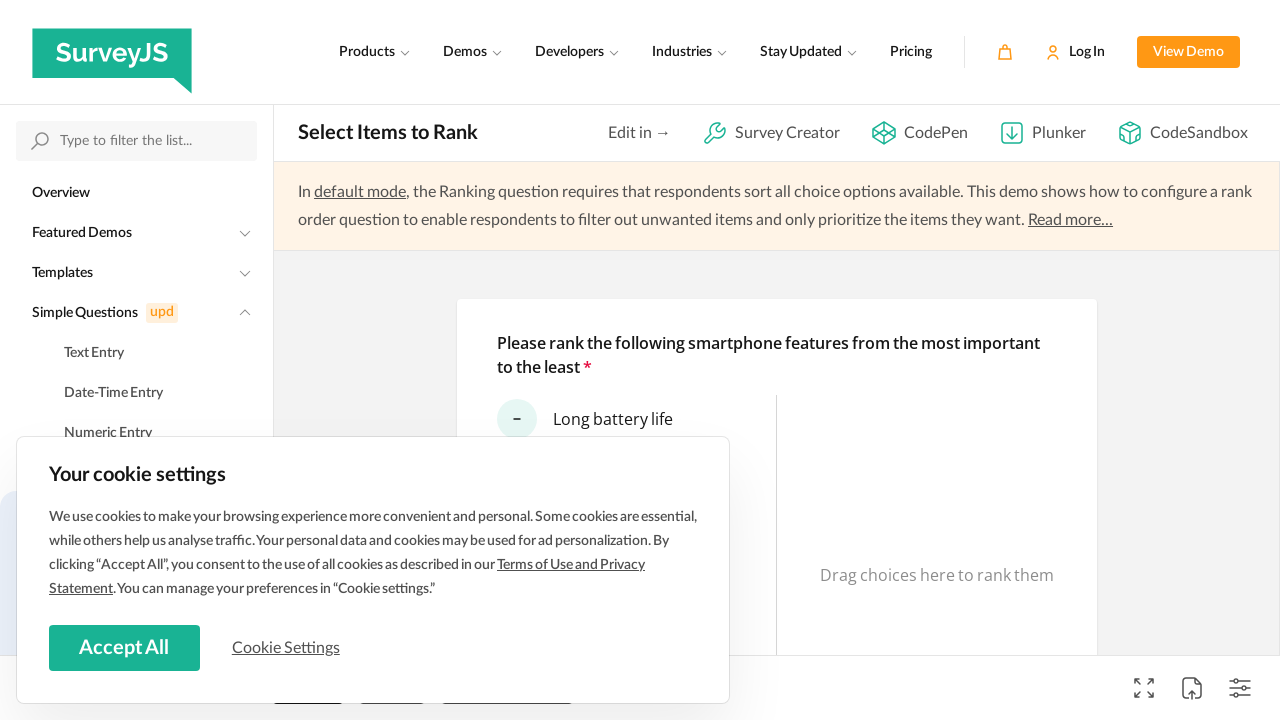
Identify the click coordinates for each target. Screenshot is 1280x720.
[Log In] (1075, 52)
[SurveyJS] (112, 52)
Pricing (911, 52)
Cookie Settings (289, 647)
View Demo (1188, 52)
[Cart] (1005, 52)
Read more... (1070, 220)
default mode (360, 192)
